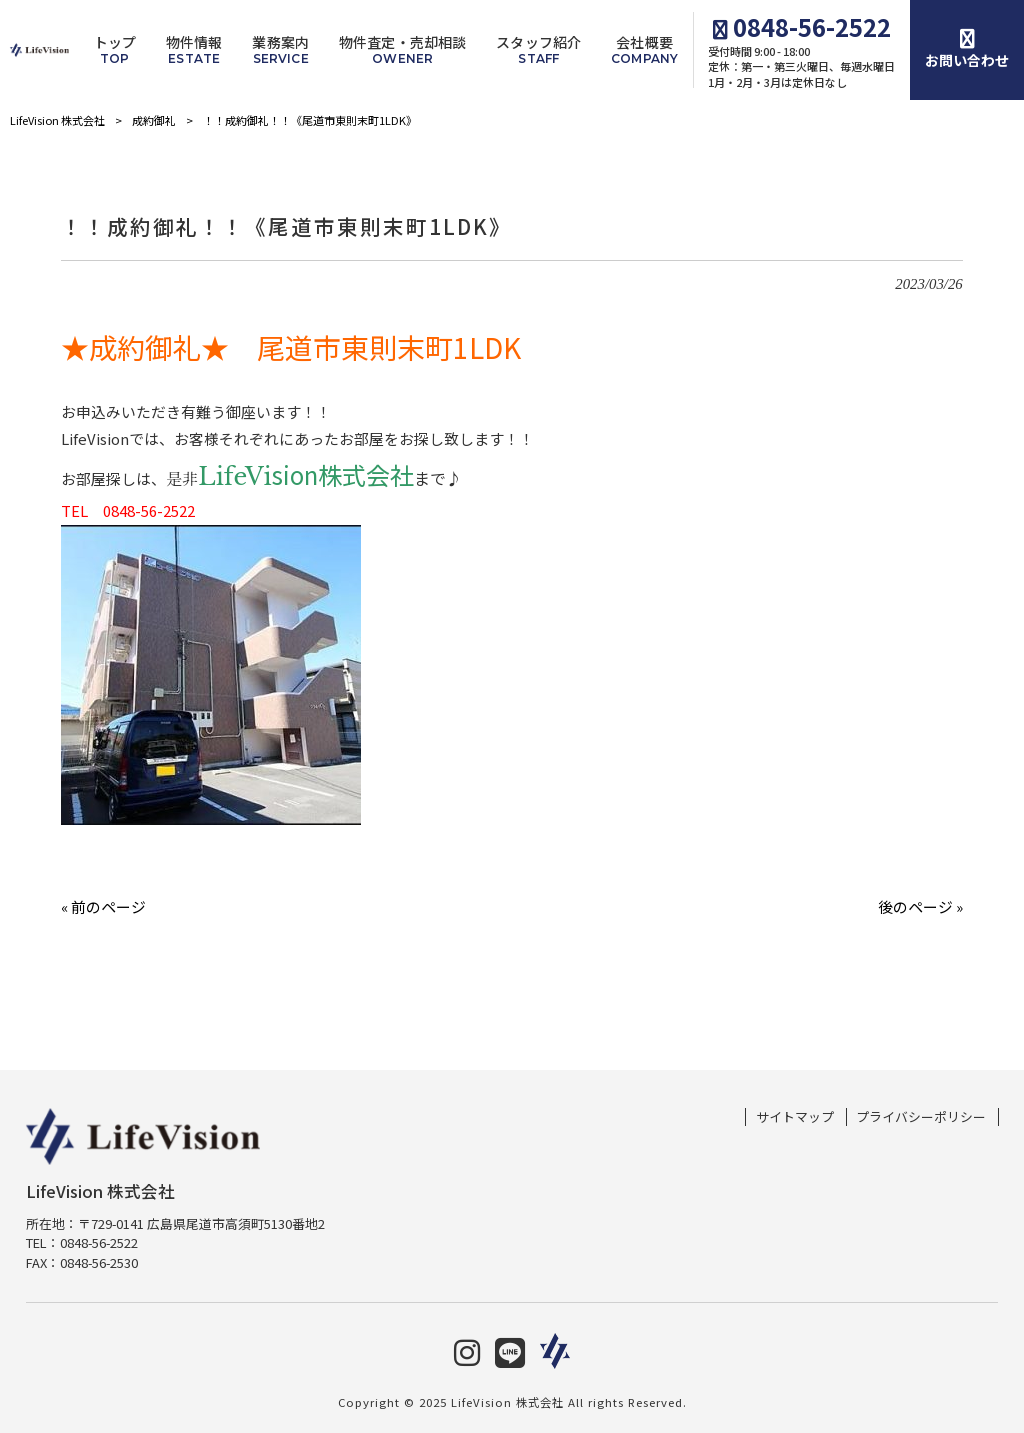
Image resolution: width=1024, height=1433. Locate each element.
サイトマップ (795, 1117)
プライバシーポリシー (921, 1117)
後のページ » (920, 906)
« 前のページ (103, 906)
